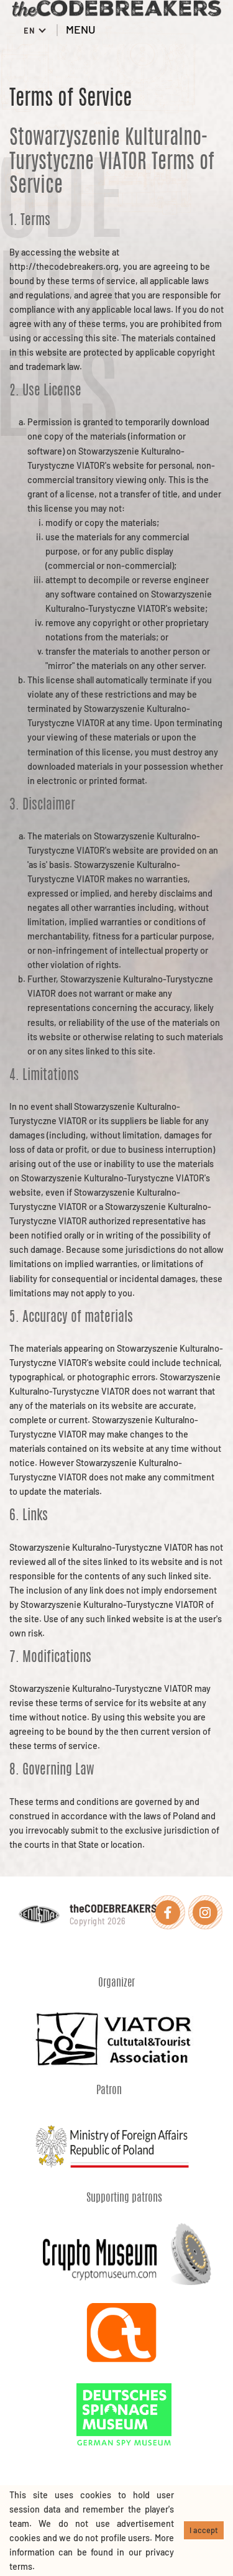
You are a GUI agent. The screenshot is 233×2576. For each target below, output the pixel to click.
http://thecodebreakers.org (64, 266)
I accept (204, 2530)
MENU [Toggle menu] (90, 29)
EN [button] (31, 30)
